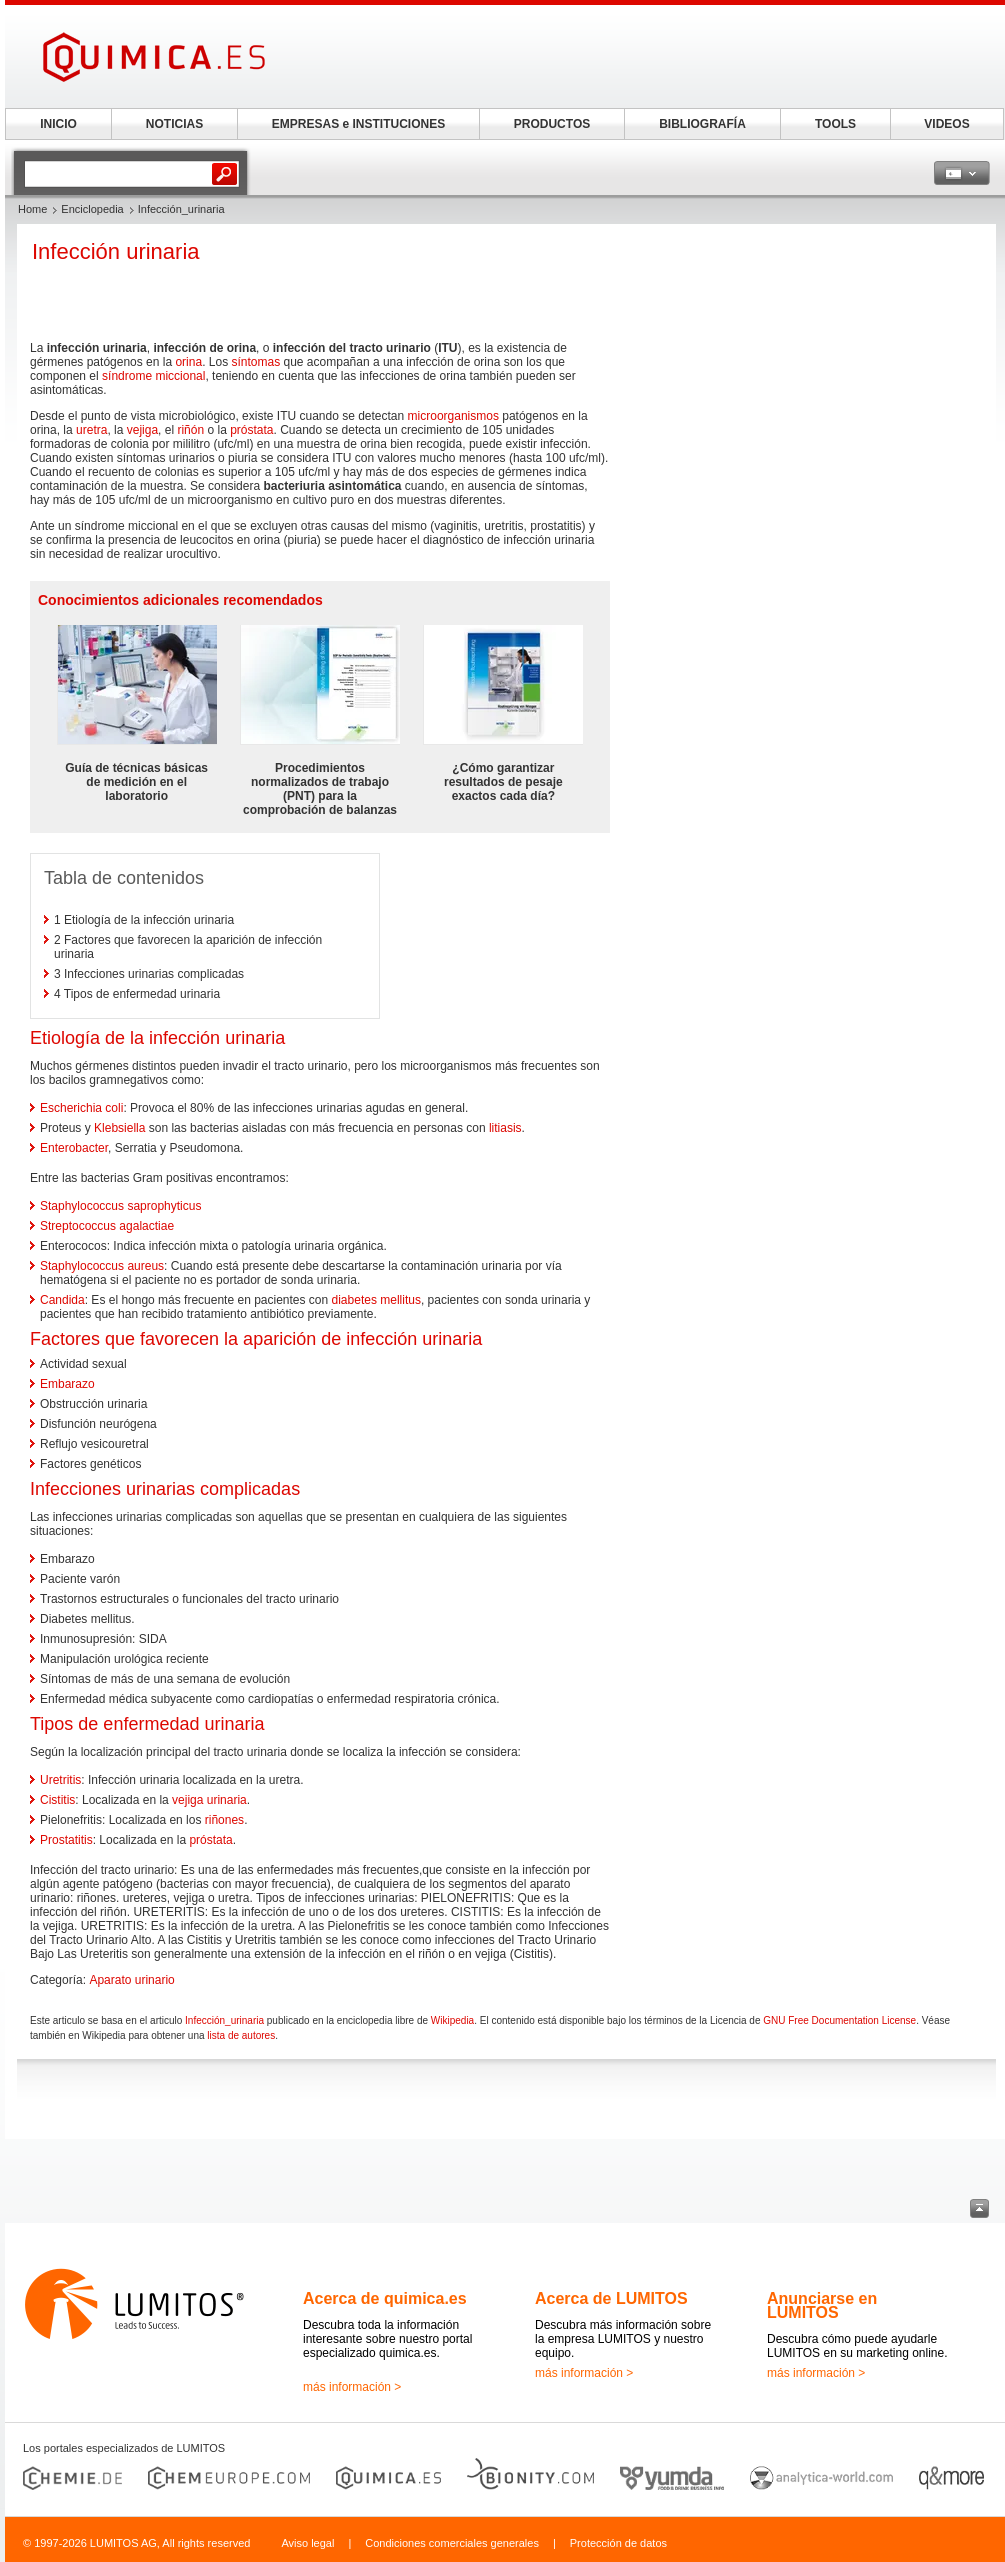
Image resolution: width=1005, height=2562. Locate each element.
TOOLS (835, 124)
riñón (190, 430)
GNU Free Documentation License (839, 2020)
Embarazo (67, 1384)
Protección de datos (618, 2543)
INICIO (58, 124)
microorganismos (453, 416)
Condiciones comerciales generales (452, 2543)
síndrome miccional (153, 376)
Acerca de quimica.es (385, 2298)
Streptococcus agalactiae (107, 1226)
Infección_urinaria (224, 2020)
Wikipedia (452, 2020)
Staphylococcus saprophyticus (120, 1206)
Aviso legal (307, 2543)
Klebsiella (119, 1128)
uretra (91, 430)
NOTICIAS (174, 124)
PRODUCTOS (552, 124)
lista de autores (241, 2035)
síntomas (255, 362)
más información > (352, 2387)
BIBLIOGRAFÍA (702, 124)
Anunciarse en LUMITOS (822, 2305)
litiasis (505, 1128)
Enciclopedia (92, 209)
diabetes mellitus (376, 1300)
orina (188, 362)
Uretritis (60, 1780)
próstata (251, 430)
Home (32, 209)
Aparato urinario (131, 1980)
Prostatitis (66, 1840)
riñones (224, 1820)
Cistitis (57, 1800)
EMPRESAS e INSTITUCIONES (358, 124)
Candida (62, 1300)
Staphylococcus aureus (102, 1266)
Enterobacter (74, 1148)
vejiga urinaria (209, 1800)
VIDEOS (946, 124)
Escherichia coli (81, 1108)
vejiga (142, 430)
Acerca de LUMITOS (611, 2298)
